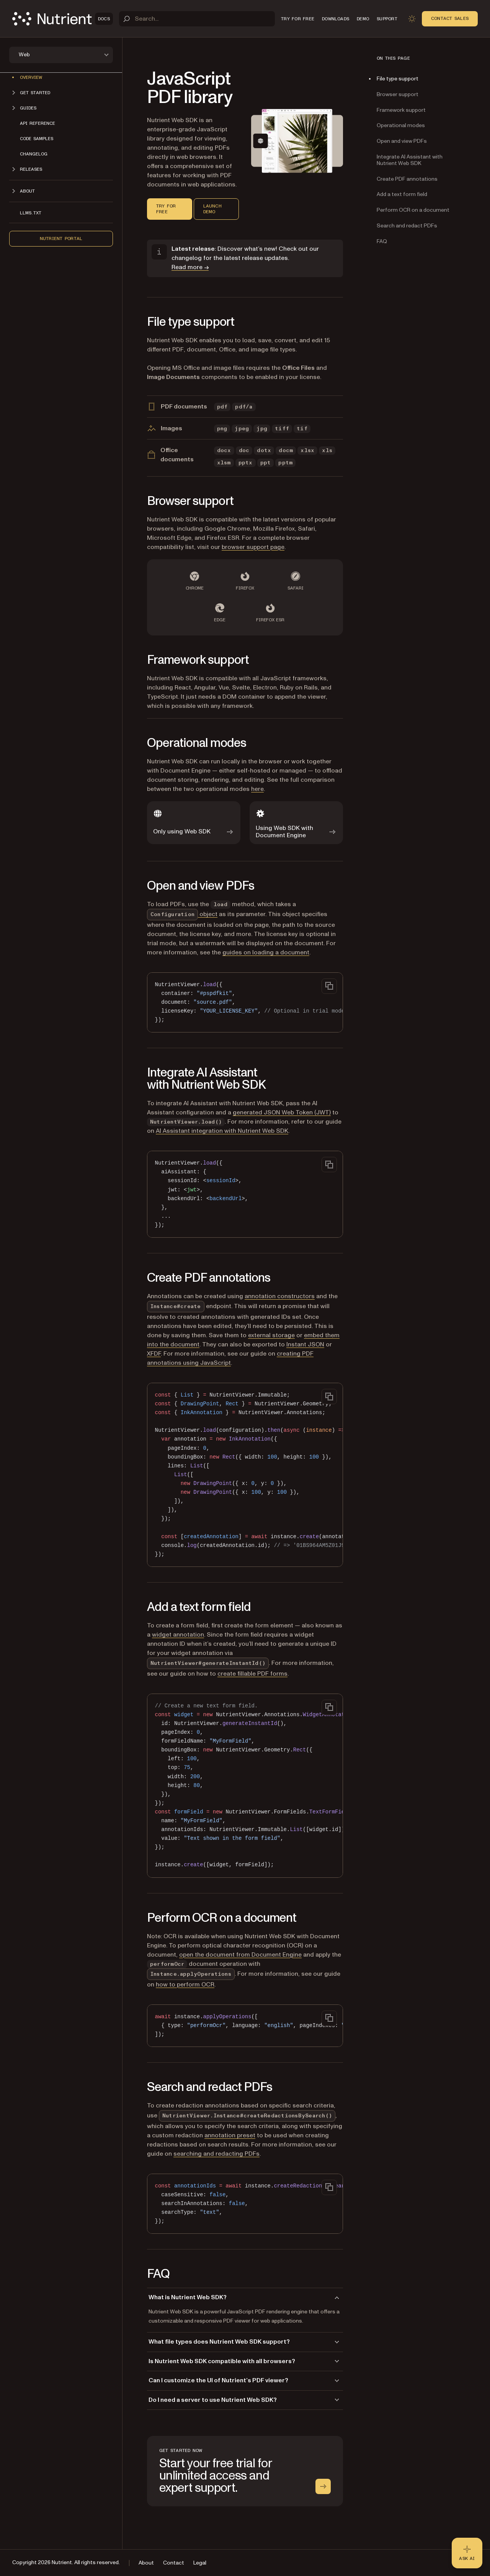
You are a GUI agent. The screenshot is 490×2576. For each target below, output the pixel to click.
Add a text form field (402, 194)
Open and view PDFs (402, 141)
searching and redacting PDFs (216, 2154)
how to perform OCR (185, 1984)
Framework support (401, 110)
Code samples (36, 138)
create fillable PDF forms (252, 1673)
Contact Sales (450, 18)
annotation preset (229, 2135)
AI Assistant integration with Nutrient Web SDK (222, 1131)
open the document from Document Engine (240, 1954)
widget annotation (178, 1634)
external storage (271, 1335)
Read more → (190, 267)
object (182, 914)
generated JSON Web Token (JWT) (282, 1112)
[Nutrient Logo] (62, 19)
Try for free (166, 209)
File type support (397, 78)
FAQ (382, 241)
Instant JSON (305, 1344)
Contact (173, 2562)
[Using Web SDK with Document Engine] (296, 822)
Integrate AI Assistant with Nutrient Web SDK (410, 160)
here (257, 789)
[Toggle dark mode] (412, 18)
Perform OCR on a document (413, 210)
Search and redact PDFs (407, 225)
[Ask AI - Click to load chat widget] (467, 2553)
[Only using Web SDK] (193, 822)
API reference (37, 123)
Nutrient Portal (61, 238)
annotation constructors (280, 1296)
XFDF (154, 1353)
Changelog (33, 154)
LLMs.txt (30, 213)
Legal (199, 2562)
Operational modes (401, 125)
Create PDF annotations (407, 179)
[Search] (197, 18)
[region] (245, 1002)
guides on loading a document (265, 952)
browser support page (253, 547)
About (146, 2562)
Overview (31, 77)
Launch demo (212, 209)
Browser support (397, 94)
